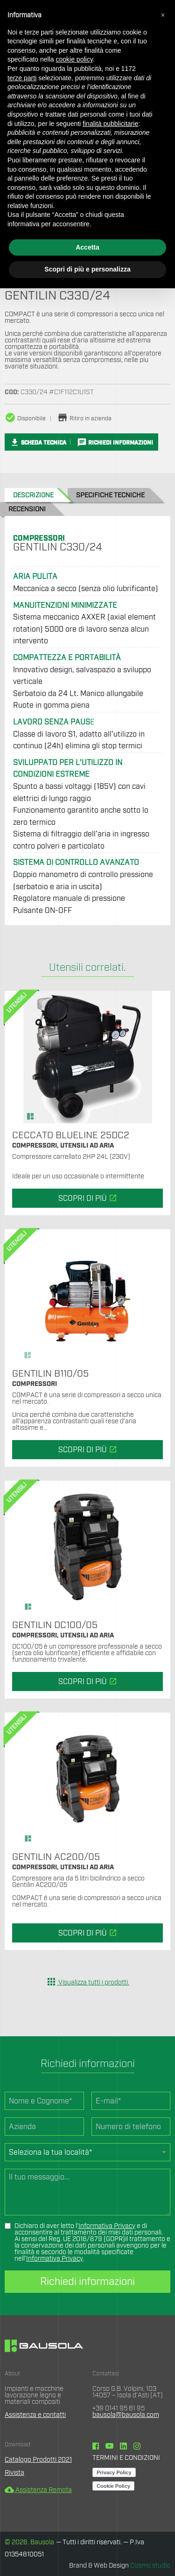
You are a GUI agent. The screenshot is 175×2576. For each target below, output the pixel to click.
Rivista (14, 2473)
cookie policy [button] (74, 59)
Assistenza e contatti (35, 2415)
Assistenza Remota (38, 2490)
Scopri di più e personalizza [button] (87, 269)
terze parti (21, 78)
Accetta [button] (87, 247)
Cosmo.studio (150, 2565)
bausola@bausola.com (125, 2415)
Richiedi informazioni (87, 2282)
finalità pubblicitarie (110, 123)
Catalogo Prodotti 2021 (38, 2460)
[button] (162, 14)
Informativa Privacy (106, 2226)
